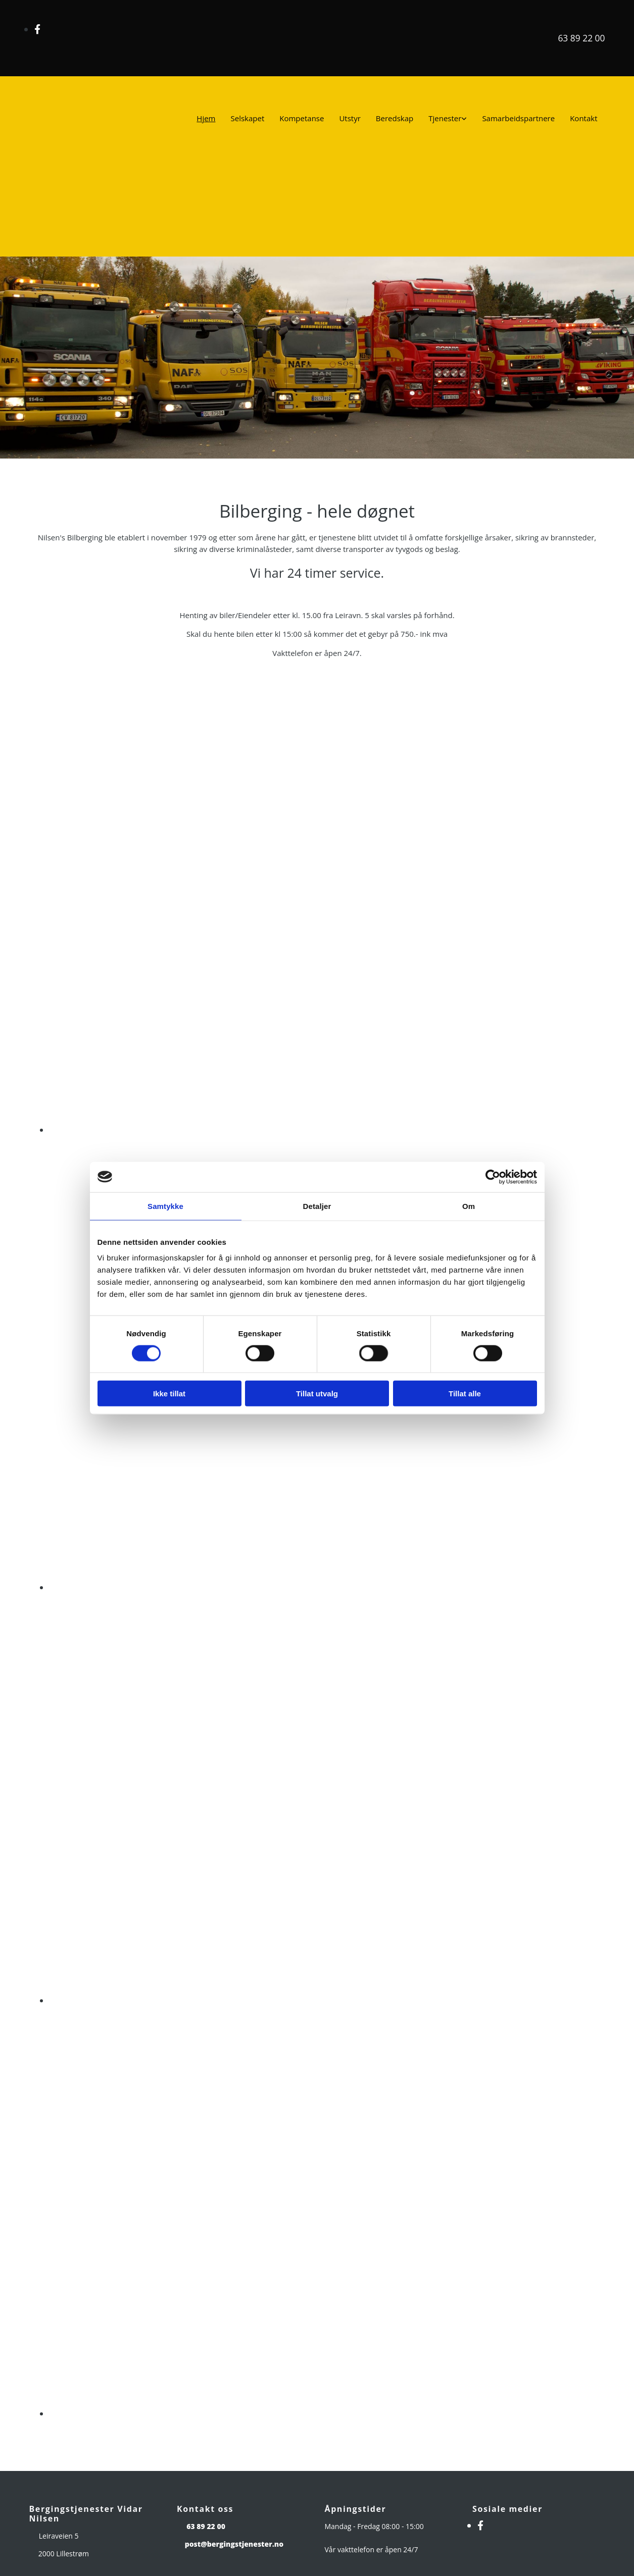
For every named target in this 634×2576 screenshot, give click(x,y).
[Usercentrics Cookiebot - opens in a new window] (493, 1176)
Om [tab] (468, 1205)
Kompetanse (301, 118)
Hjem (206, 118)
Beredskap (394, 118)
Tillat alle (465, 1393)
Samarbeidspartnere (518, 118)
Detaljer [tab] (317, 1205)
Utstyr (349, 118)
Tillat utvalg (317, 1393)
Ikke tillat (169, 1393)
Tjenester (444, 118)
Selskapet (248, 118)
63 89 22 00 (581, 38)
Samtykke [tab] (165, 1205)
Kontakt (583, 118)
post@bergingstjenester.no (234, 2544)
